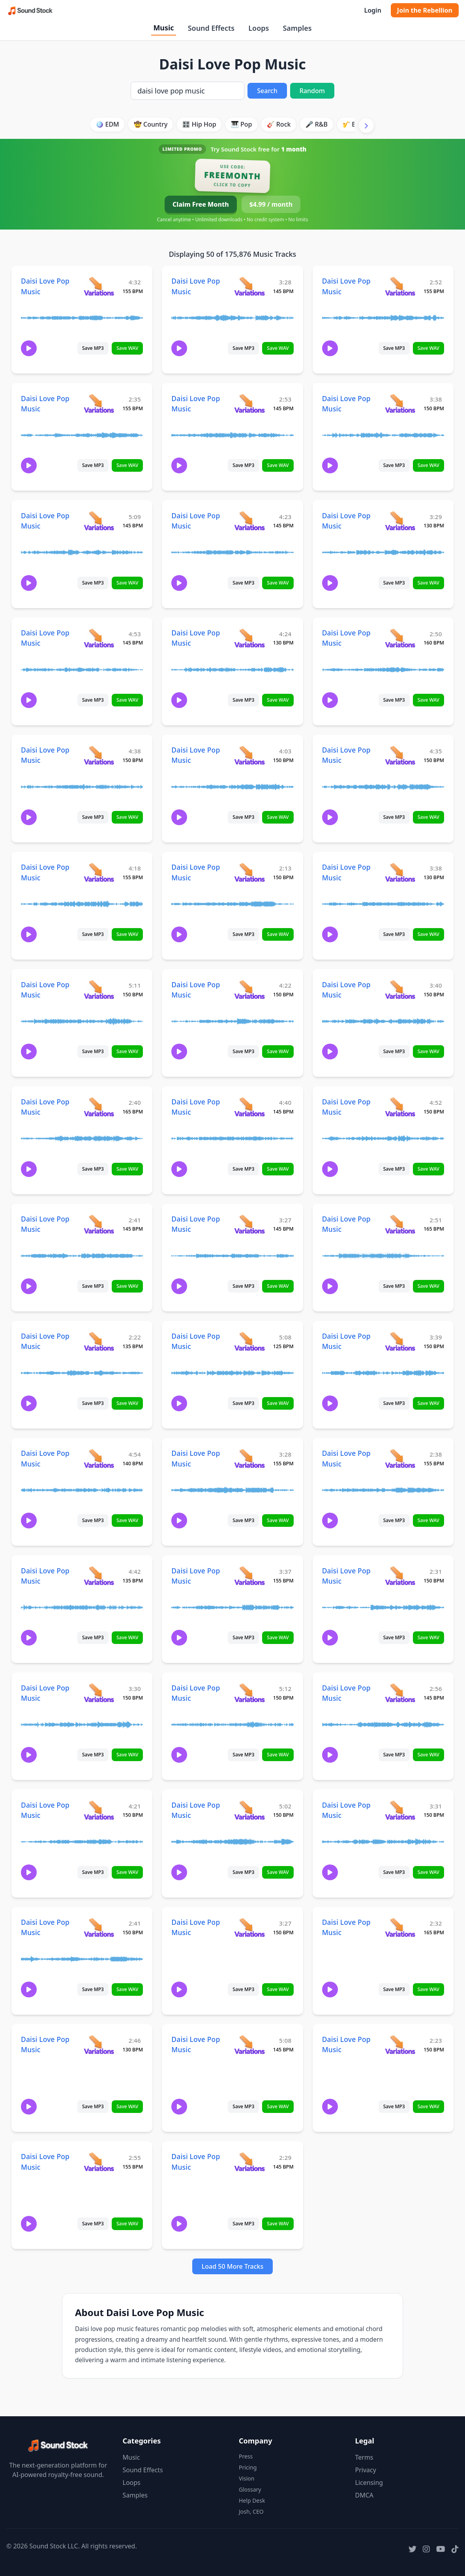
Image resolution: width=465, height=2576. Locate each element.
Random (312, 90)
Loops (258, 28)
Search (267, 90)
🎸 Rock (279, 124)
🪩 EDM (107, 124)
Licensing (369, 2482)
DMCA (364, 2495)
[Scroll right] (366, 125)
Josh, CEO (251, 2511)
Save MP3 (93, 348)
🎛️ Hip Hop (199, 124)
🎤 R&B (317, 124)
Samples (297, 28)
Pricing (248, 2467)
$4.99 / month (270, 204)
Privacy (365, 2470)
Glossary (250, 2489)
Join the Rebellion (424, 10)
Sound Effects (211, 28)
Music (163, 27)
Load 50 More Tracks (233, 2266)
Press (246, 2456)
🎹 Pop (241, 124)
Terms (364, 2457)
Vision (246, 2478)
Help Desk (252, 2500)
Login (372, 10)
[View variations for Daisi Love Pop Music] (99, 286)
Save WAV (127, 348)
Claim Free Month (200, 204)
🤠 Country (150, 124)
